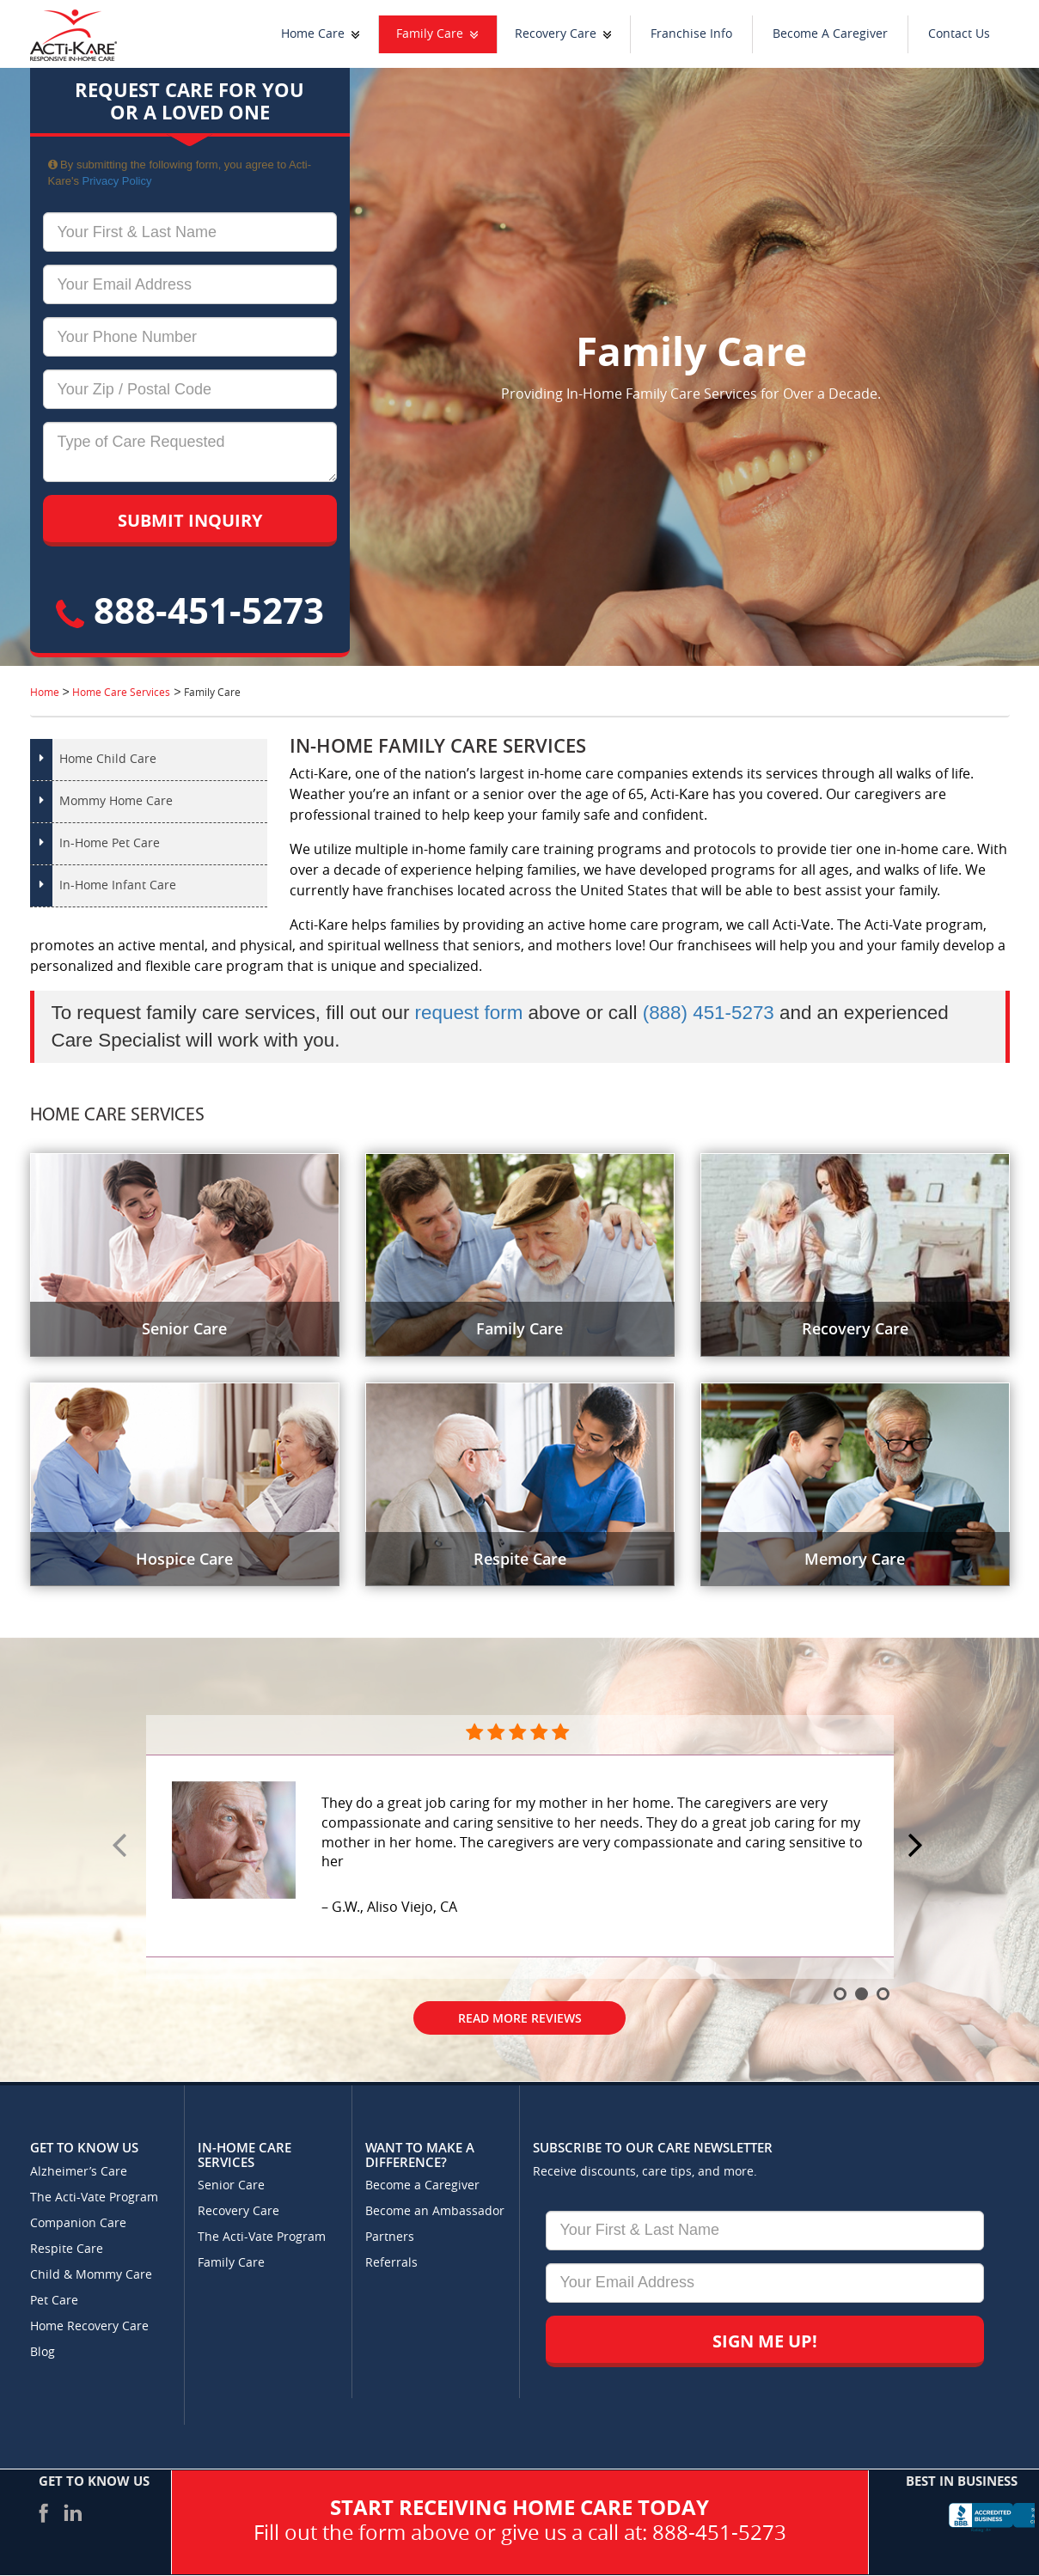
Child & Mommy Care (91, 2275)
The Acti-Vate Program (94, 2197)
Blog (42, 2352)
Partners (389, 2237)
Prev (122, 1846)
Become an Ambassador (434, 2211)
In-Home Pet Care (109, 843)
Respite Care (66, 2249)
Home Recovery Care (89, 2326)
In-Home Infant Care (117, 885)
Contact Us (959, 34)
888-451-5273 (190, 609)
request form (469, 1012)
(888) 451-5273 (708, 1012)
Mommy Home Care (116, 801)
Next (917, 1846)
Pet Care (54, 2300)
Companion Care (78, 2223)
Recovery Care (555, 34)
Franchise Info (691, 34)
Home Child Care (107, 759)
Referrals (391, 2263)
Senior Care (231, 2185)
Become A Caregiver (830, 34)
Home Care (313, 34)
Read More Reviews (520, 2018)
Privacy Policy (117, 180)
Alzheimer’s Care (78, 2171)
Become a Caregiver (422, 2185)
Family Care (429, 34)
